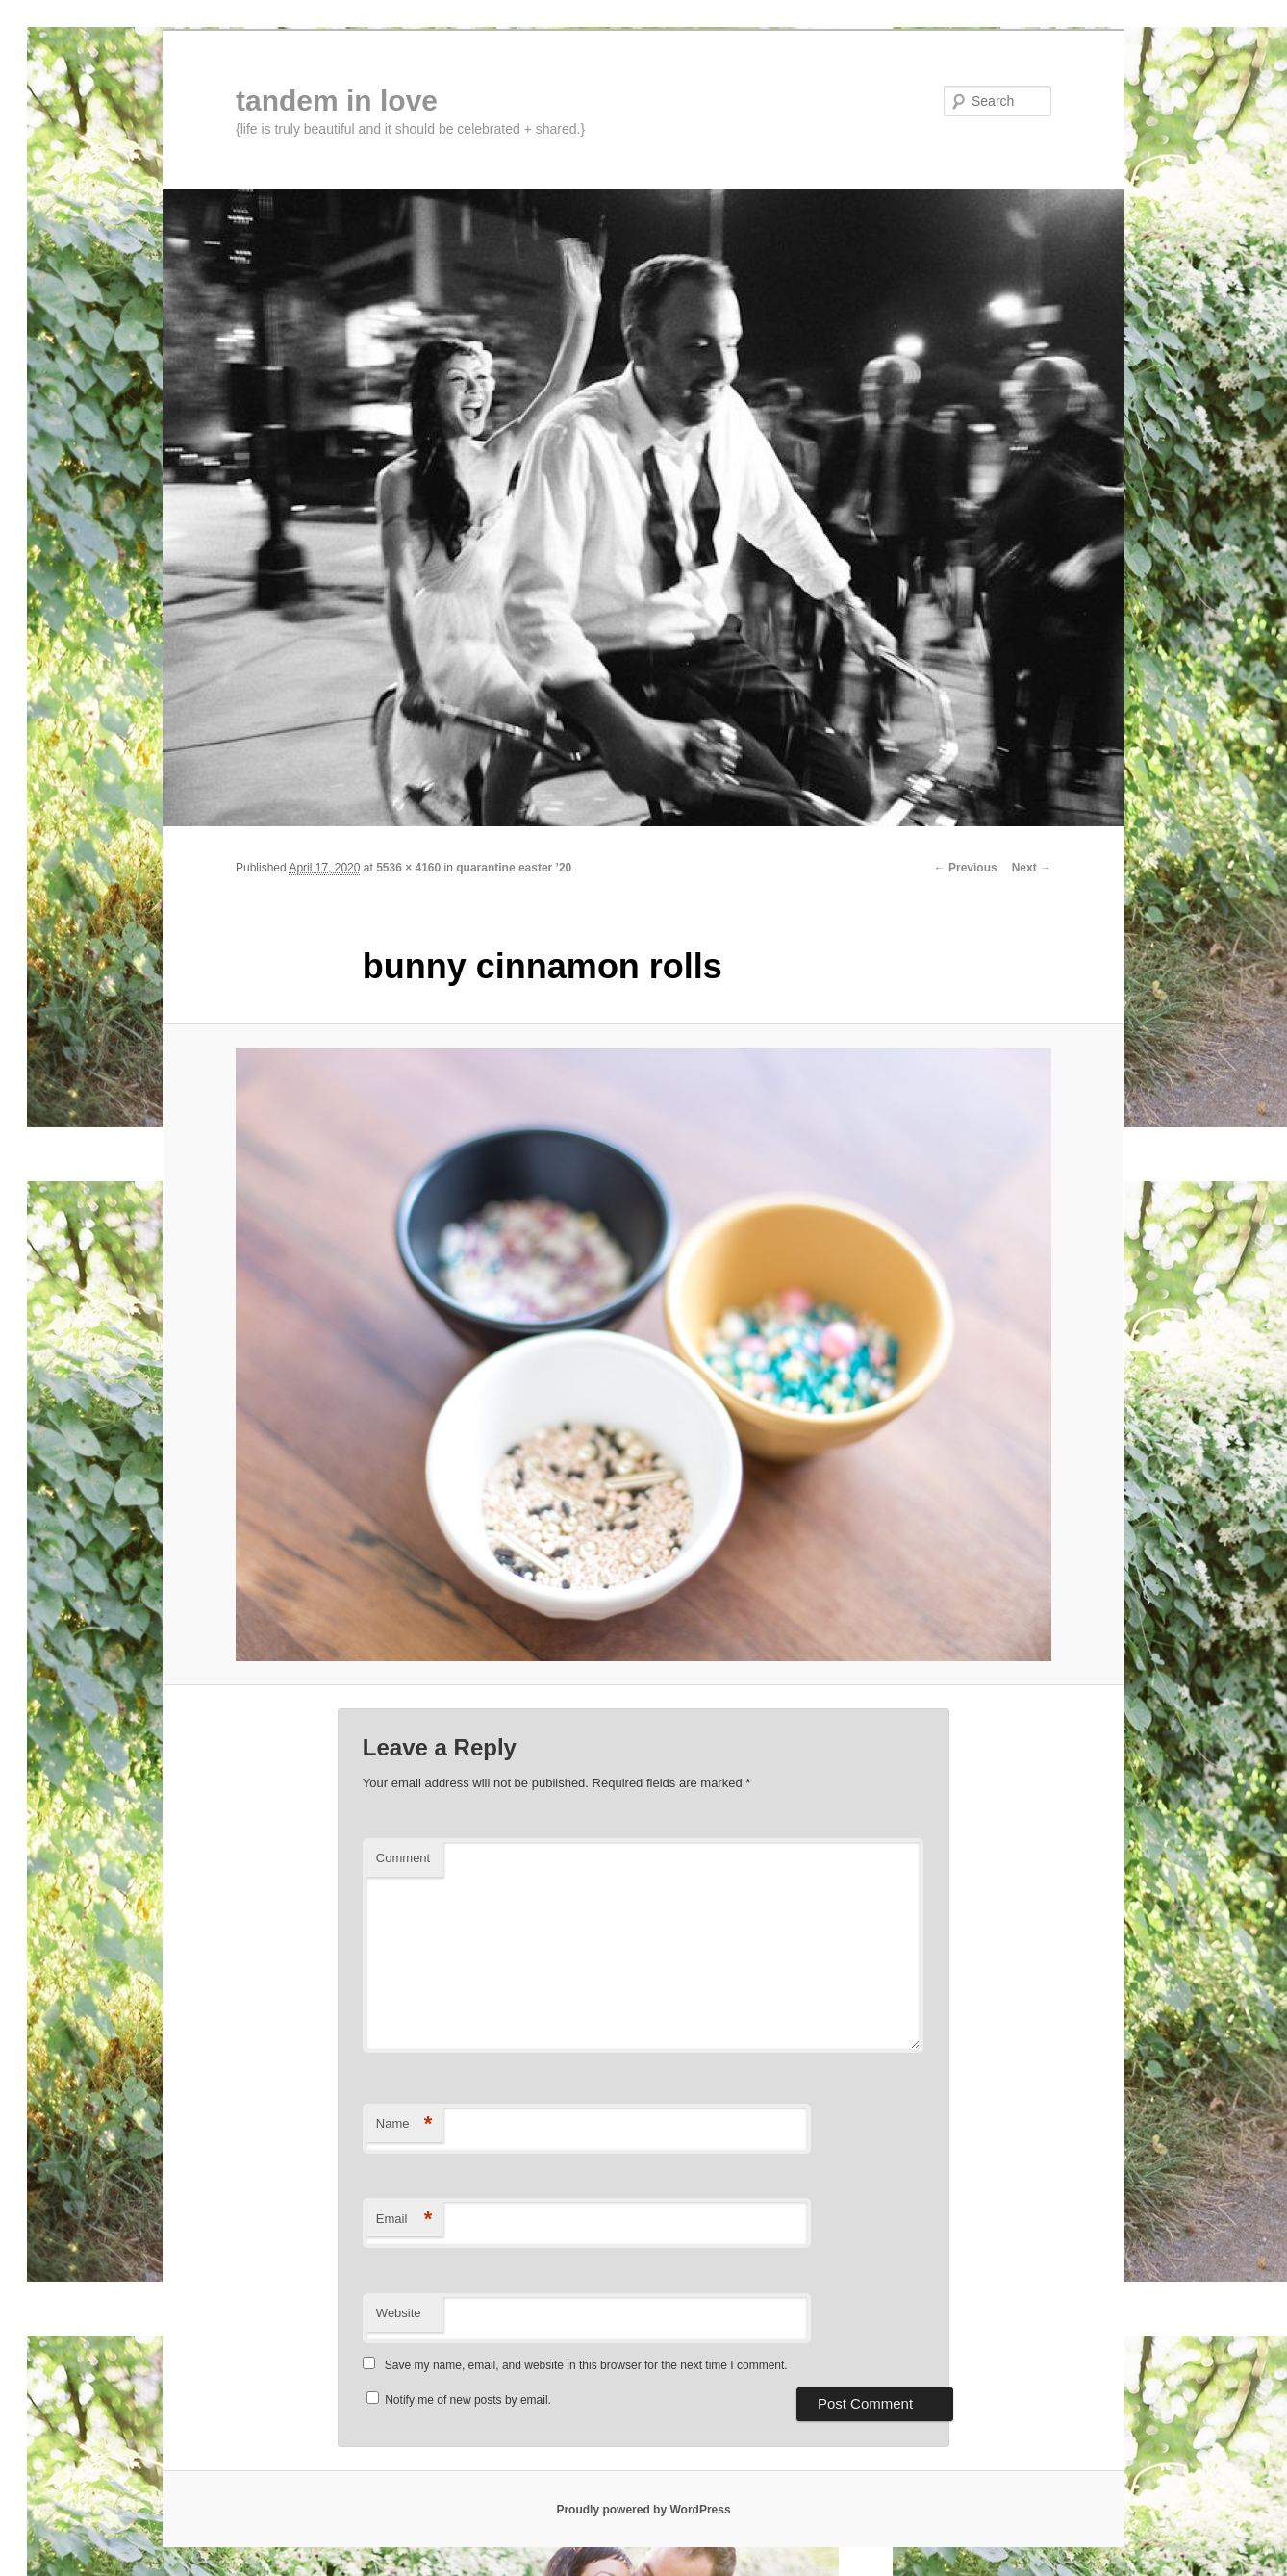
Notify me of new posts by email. (468, 2400)
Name (404, 2124)
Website (398, 2313)
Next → (1031, 867)
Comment (403, 1858)
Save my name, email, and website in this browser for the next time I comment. (586, 2365)
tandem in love (337, 100)
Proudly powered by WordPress (643, 2509)
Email (404, 2220)
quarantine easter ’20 (513, 867)
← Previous (965, 867)
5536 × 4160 (408, 867)
